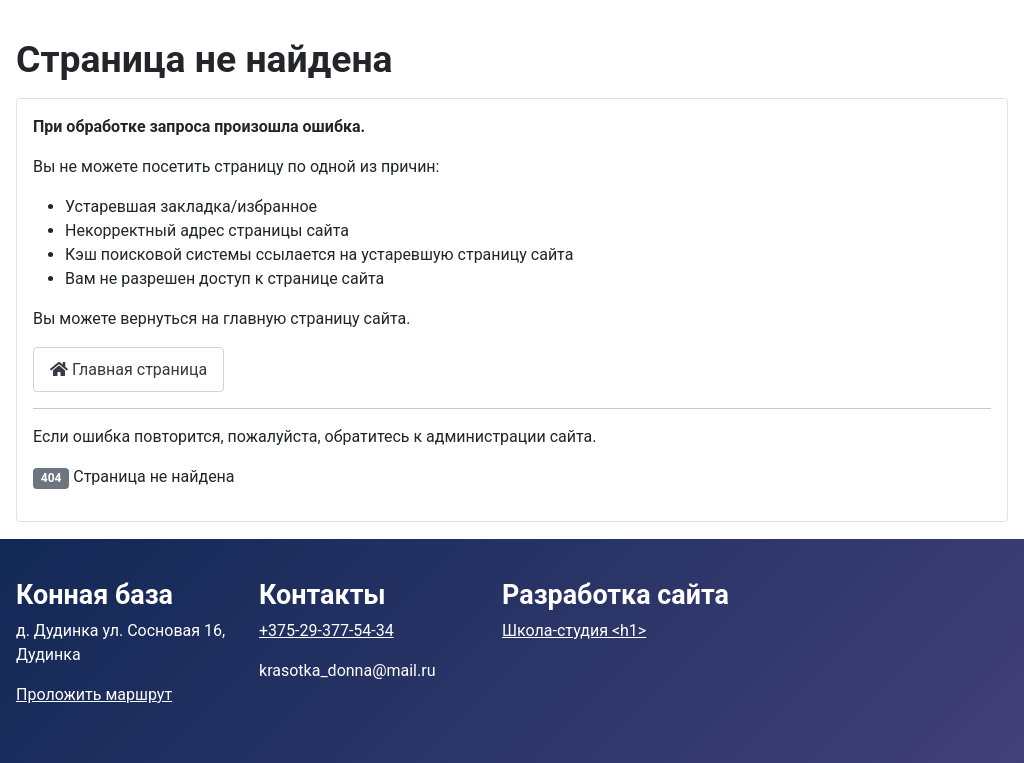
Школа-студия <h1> (574, 630)
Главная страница (128, 369)
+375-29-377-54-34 (326, 630)
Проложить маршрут (94, 694)
